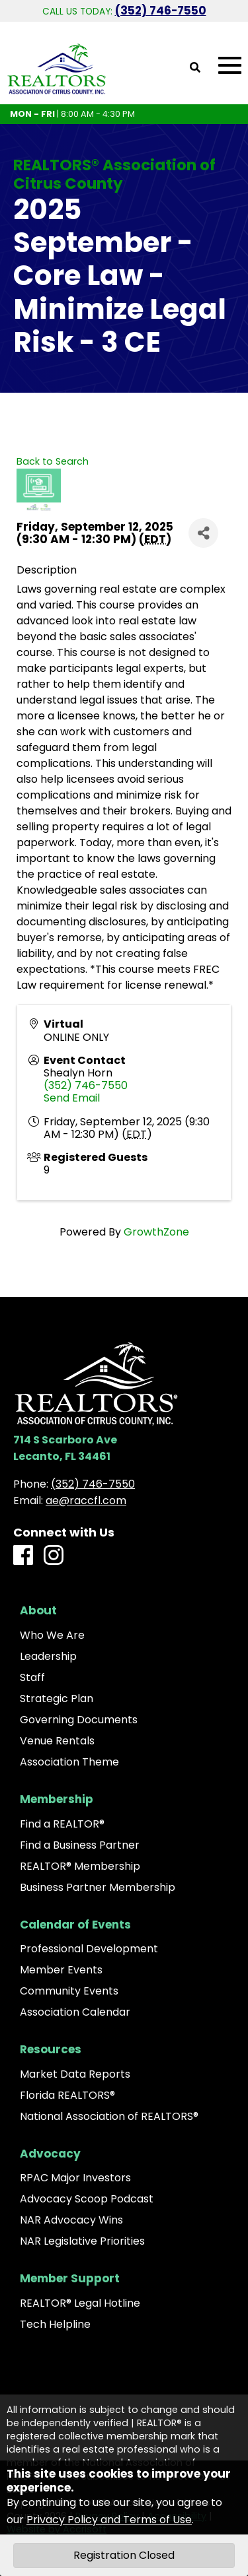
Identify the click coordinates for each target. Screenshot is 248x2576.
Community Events (69, 1991)
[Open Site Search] (195, 68)
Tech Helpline (55, 2324)
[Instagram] (53, 1556)
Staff (32, 1677)
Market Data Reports (75, 2074)
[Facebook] (23, 1556)
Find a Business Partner (80, 1845)
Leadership (48, 1656)
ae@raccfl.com (86, 1500)
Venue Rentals (57, 1741)
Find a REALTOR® (62, 1824)
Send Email (72, 1098)
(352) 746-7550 (160, 10)
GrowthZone (156, 1231)
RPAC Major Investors (75, 2178)
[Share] (203, 533)
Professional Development (89, 1949)
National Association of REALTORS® (109, 2116)
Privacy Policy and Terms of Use (109, 2519)
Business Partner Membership (97, 1887)
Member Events (61, 1970)
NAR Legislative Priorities (82, 2241)
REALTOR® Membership (80, 1866)
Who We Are (52, 1635)
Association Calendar (75, 2012)
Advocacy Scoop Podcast (86, 2199)
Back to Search (53, 461)
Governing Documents (79, 1720)
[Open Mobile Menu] (229, 66)
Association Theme (69, 1762)
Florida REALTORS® (67, 2095)
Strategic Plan (56, 1699)
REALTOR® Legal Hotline (80, 2303)
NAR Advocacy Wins (71, 2220)
